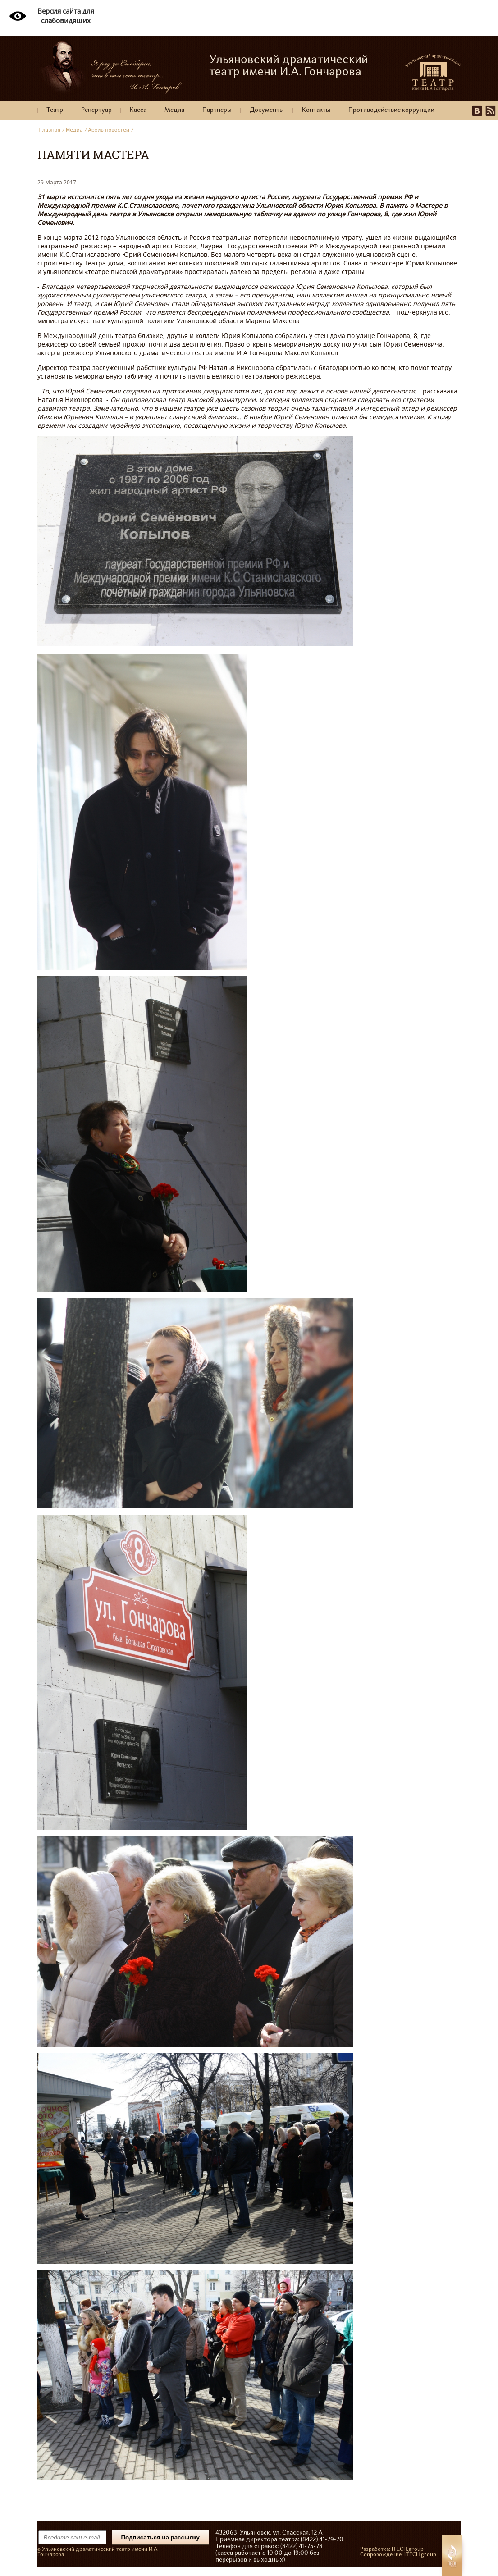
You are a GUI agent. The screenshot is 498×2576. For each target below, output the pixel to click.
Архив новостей (108, 130)
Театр (54, 110)
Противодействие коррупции (391, 110)
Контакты (316, 110)
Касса (138, 110)
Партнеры (217, 110)
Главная (50, 130)
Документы (267, 110)
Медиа (174, 110)
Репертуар (96, 110)
